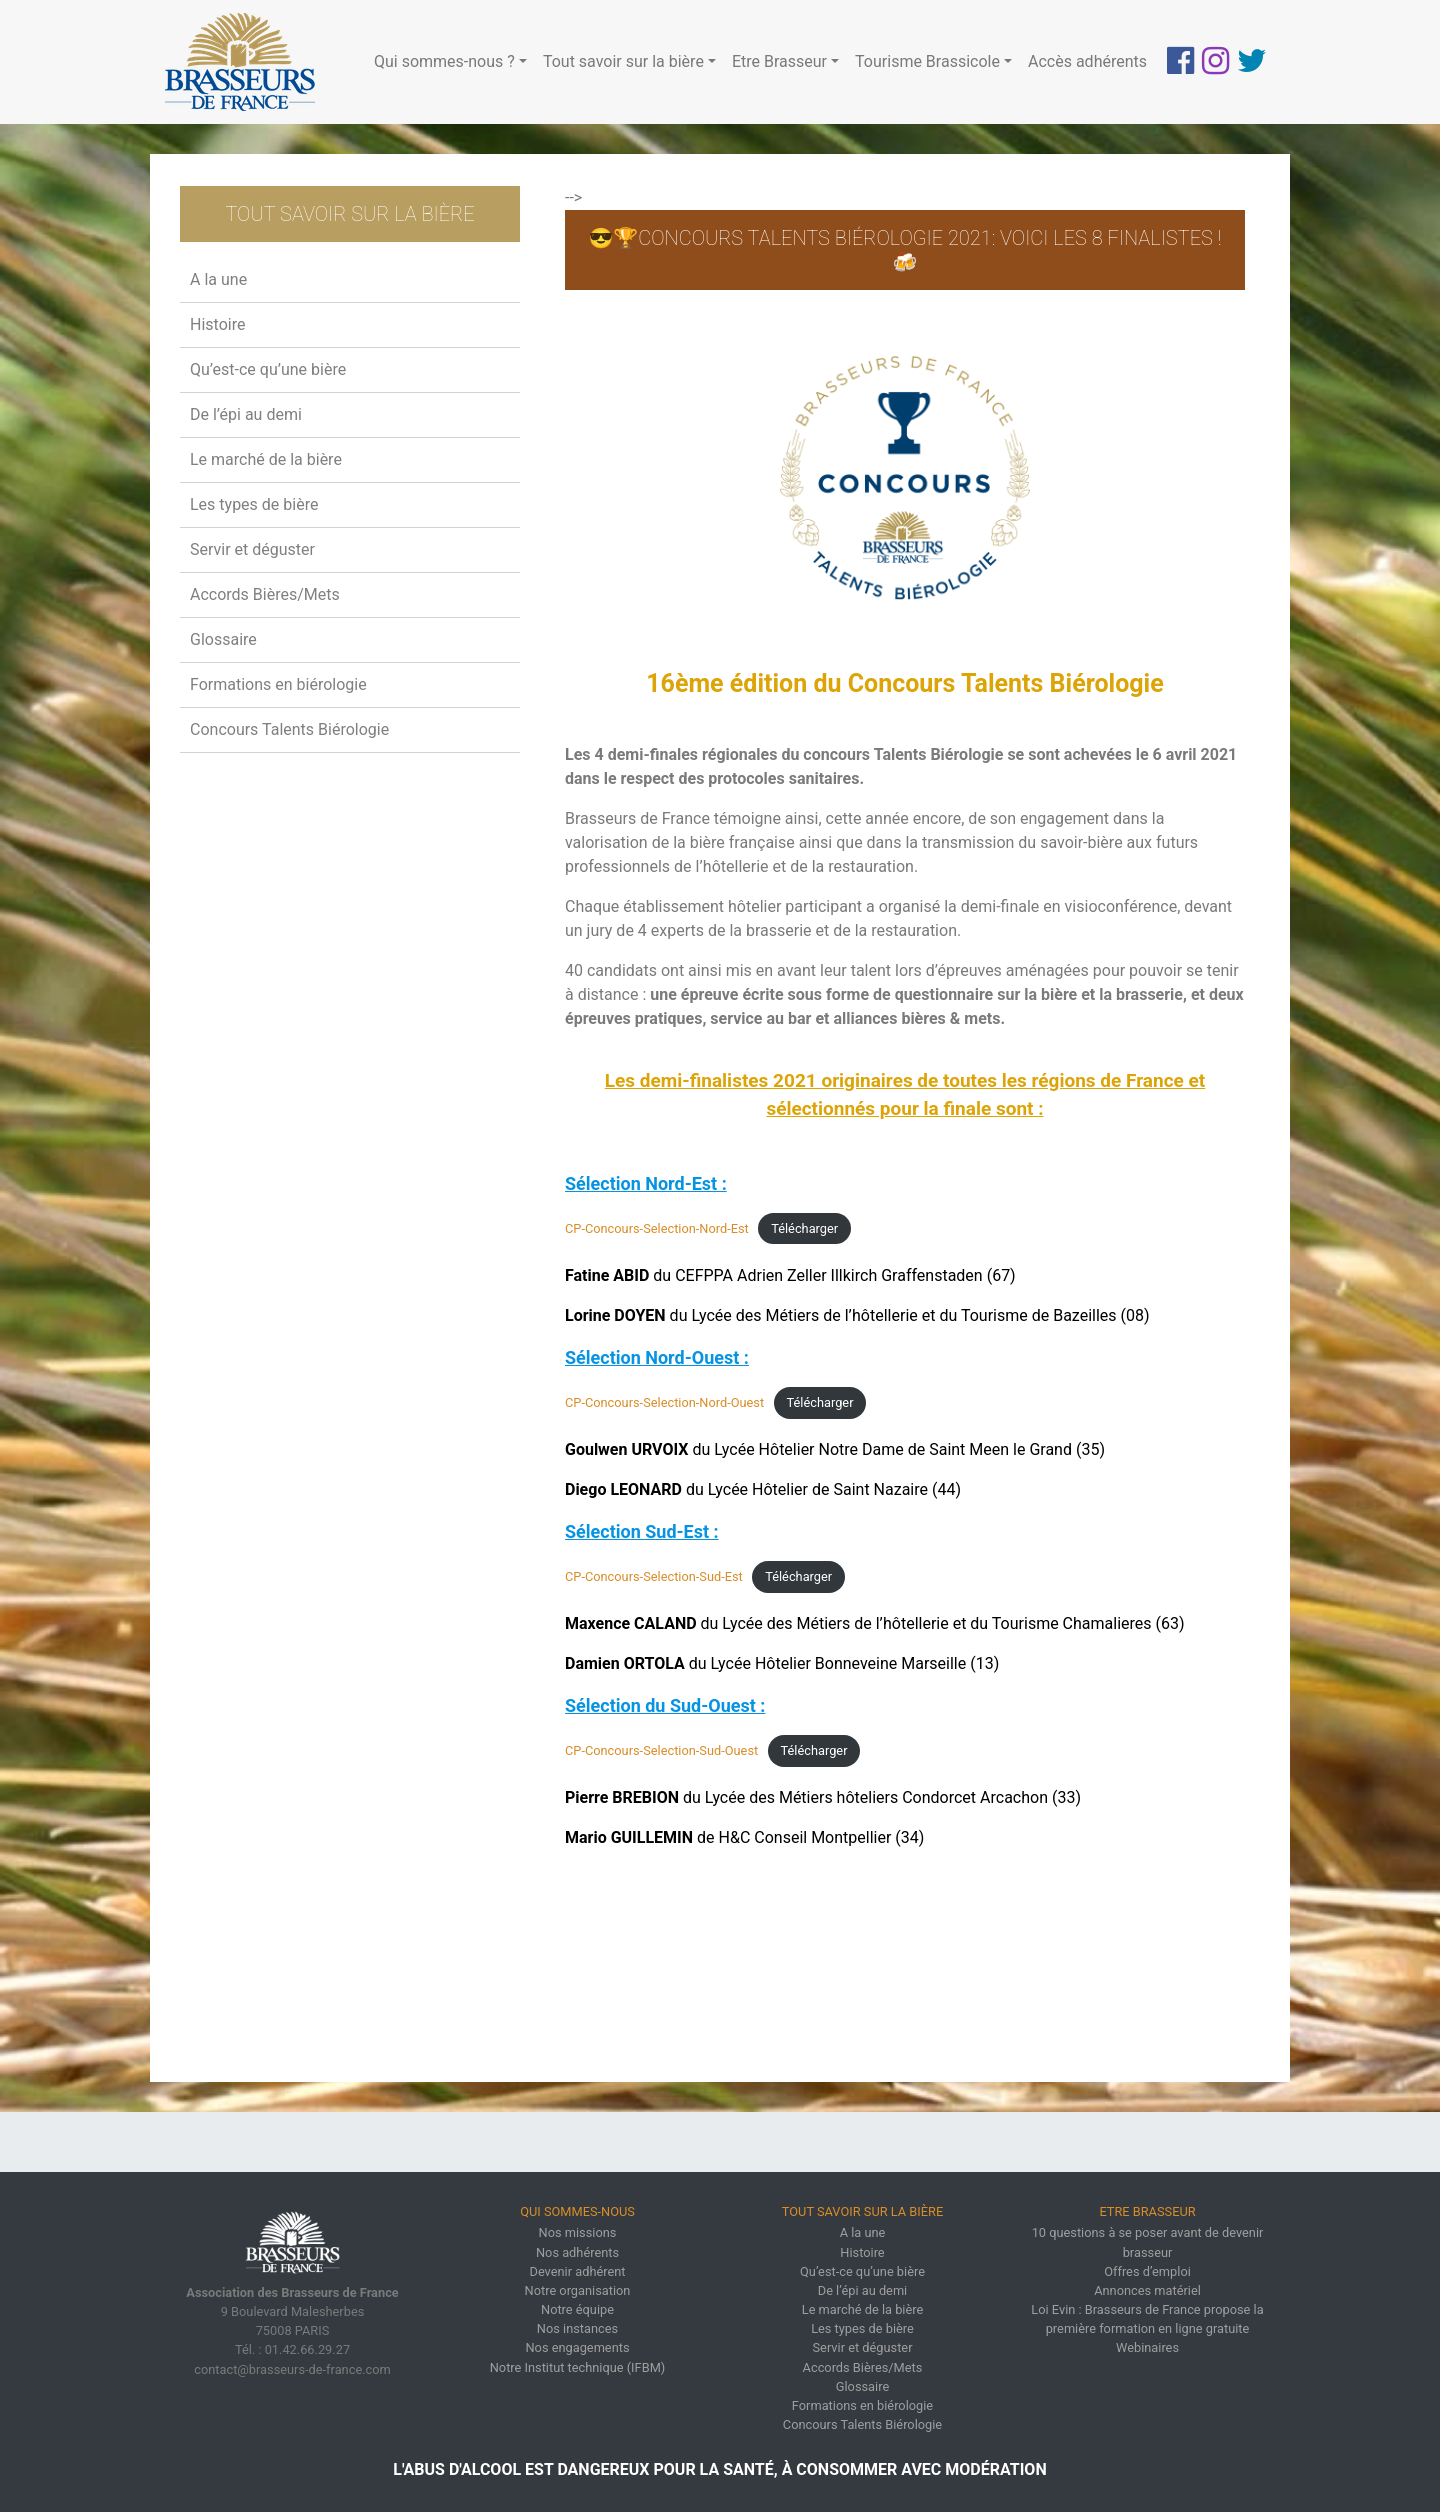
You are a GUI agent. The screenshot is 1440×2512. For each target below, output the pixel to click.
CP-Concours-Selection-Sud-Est (654, 1576)
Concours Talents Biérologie (289, 729)
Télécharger (804, 1228)
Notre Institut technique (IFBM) (578, 2367)
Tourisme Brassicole (927, 61)
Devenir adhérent (578, 2271)
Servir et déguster (252, 549)
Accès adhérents (1087, 61)
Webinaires (1147, 2347)
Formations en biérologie (278, 684)
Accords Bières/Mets (265, 594)
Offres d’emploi (1147, 2271)
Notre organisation (578, 2290)
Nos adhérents (577, 2252)
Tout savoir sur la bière (623, 61)
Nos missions (578, 2232)
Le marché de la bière (266, 459)
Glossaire (223, 639)
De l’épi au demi (246, 414)
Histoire (217, 324)
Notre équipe (577, 2309)
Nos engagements (577, 2347)
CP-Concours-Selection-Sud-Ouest (661, 1750)
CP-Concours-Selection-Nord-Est (657, 1228)
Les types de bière (254, 504)
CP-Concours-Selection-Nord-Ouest (664, 1402)
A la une (218, 279)
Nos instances (577, 2328)
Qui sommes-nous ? (444, 61)
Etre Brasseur (779, 61)
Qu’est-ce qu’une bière (268, 369)
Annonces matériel (1147, 2290)
